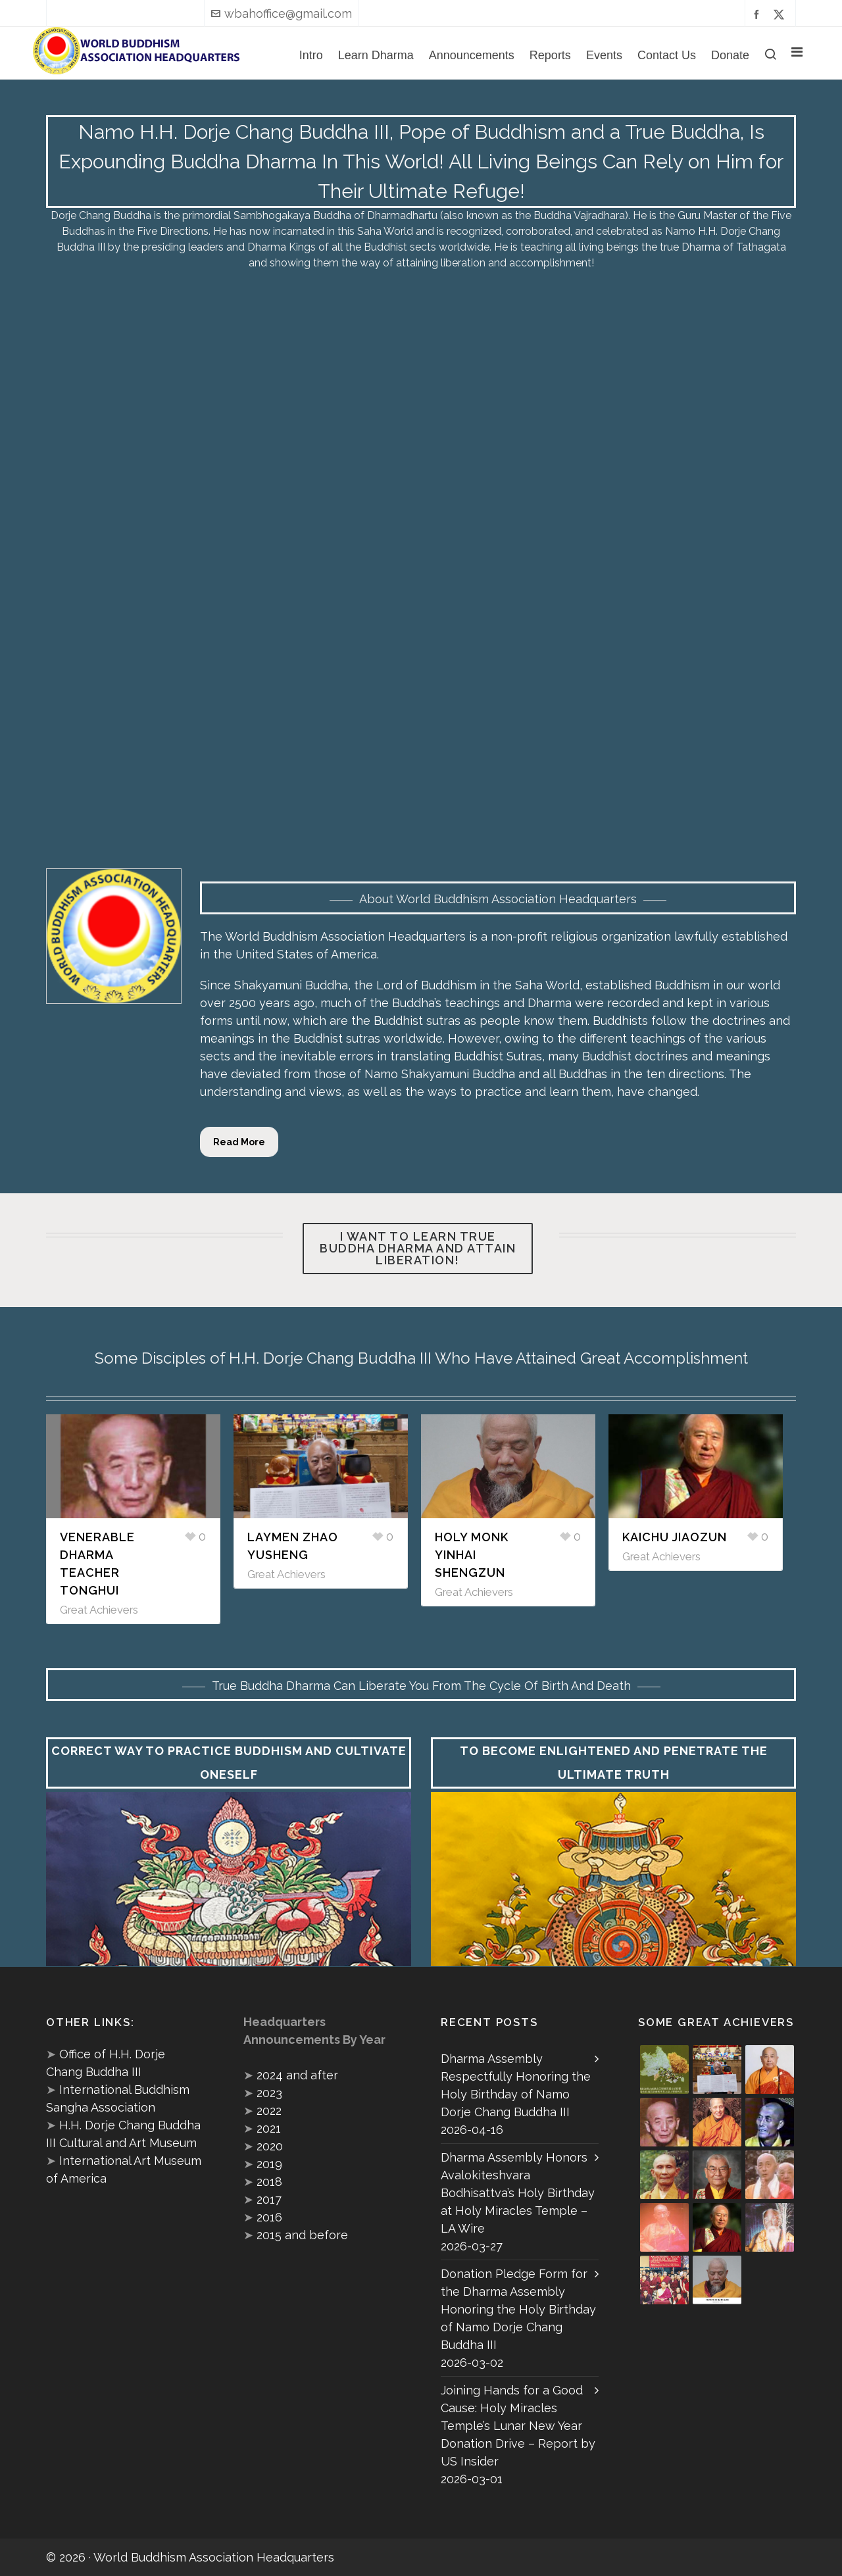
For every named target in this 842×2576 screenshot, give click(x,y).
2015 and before (302, 2235)
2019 (269, 2164)
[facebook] (758, 14)
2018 (269, 2182)
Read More (239, 1142)
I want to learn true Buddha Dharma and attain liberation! (418, 1248)
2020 (270, 2146)
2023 (269, 2093)
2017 (269, 2199)
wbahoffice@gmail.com (281, 13)
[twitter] (781, 14)
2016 (269, 2217)
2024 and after (297, 2075)
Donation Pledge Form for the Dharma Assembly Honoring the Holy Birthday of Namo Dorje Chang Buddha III (518, 2309)
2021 (269, 2128)
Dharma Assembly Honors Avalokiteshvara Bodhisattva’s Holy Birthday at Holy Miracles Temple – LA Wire (518, 2192)
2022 (269, 2111)
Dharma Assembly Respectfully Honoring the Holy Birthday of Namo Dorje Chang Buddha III (516, 2085)
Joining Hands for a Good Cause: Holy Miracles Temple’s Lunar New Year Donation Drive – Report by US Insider (518, 2425)
